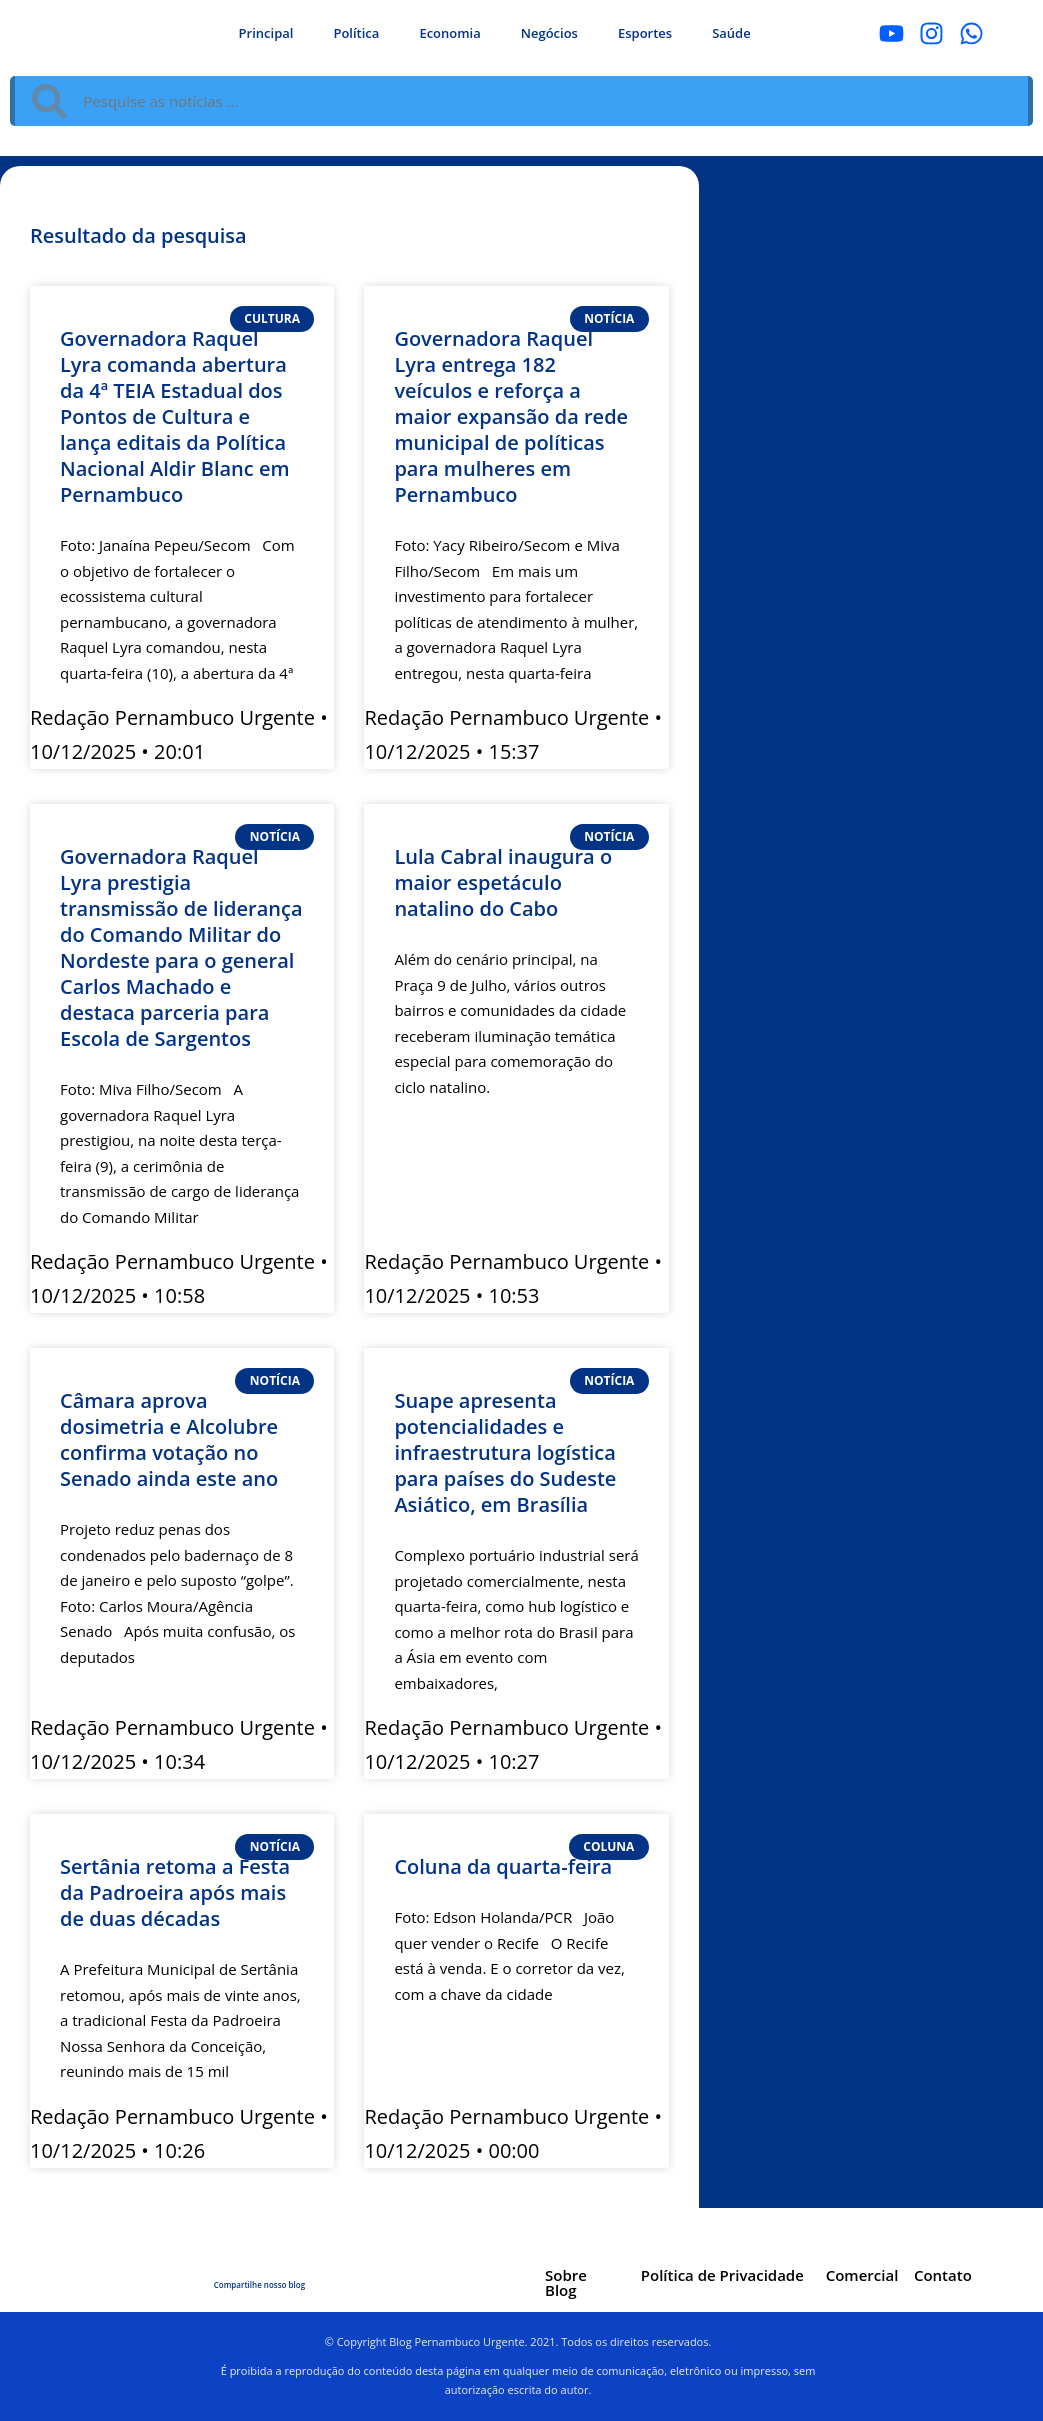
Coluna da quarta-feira (503, 1866)
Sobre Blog (566, 2282)
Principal (266, 33)
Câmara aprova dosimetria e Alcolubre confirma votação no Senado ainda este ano (169, 1439)
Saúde (731, 33)
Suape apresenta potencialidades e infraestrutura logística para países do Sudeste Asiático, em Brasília (505, 1452)
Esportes (645, 33)
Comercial (862, 2275)
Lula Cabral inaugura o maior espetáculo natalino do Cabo (503, 882)
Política (356, 33)
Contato (943, 2275)
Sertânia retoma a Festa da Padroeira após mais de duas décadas (175, 1892)
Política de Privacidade (722, 2275)
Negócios (549, 33)
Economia (449, 33)
